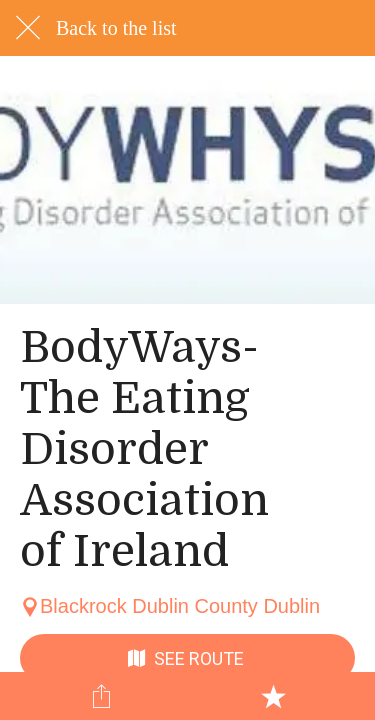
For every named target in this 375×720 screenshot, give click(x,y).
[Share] (102, 696)
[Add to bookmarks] (273, 696)
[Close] (28, 28)
